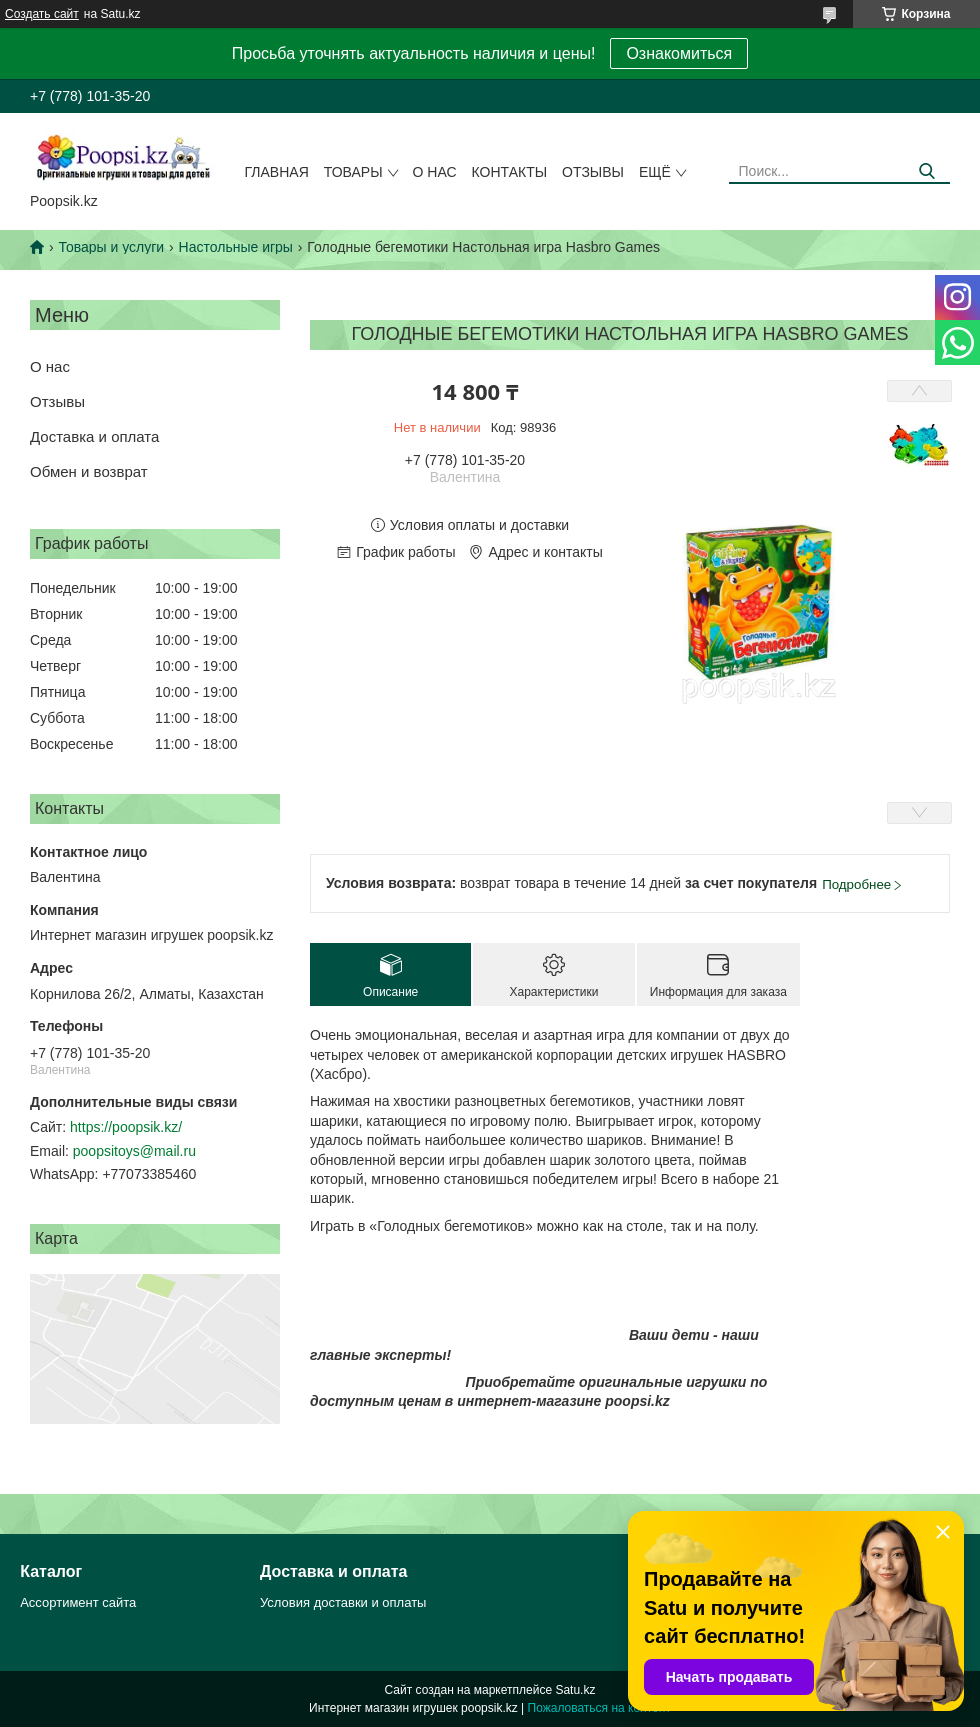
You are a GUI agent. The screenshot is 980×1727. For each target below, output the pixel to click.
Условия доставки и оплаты (343, 1602)
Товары (353, 172)
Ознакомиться (679, 53)
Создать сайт (42, 14)
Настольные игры (236, 247)
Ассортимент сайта (78, 1602)
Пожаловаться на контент (599, 1708)
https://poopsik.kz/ (126, 1127)
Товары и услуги (111, 247)
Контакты (510, 172)
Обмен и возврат (89, 471)
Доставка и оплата (94, 436)
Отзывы (593, 172)
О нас (435, 172)
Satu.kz (575, 1690)
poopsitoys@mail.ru (134, 1151)
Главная (277, 172)
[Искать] (927, 171)
